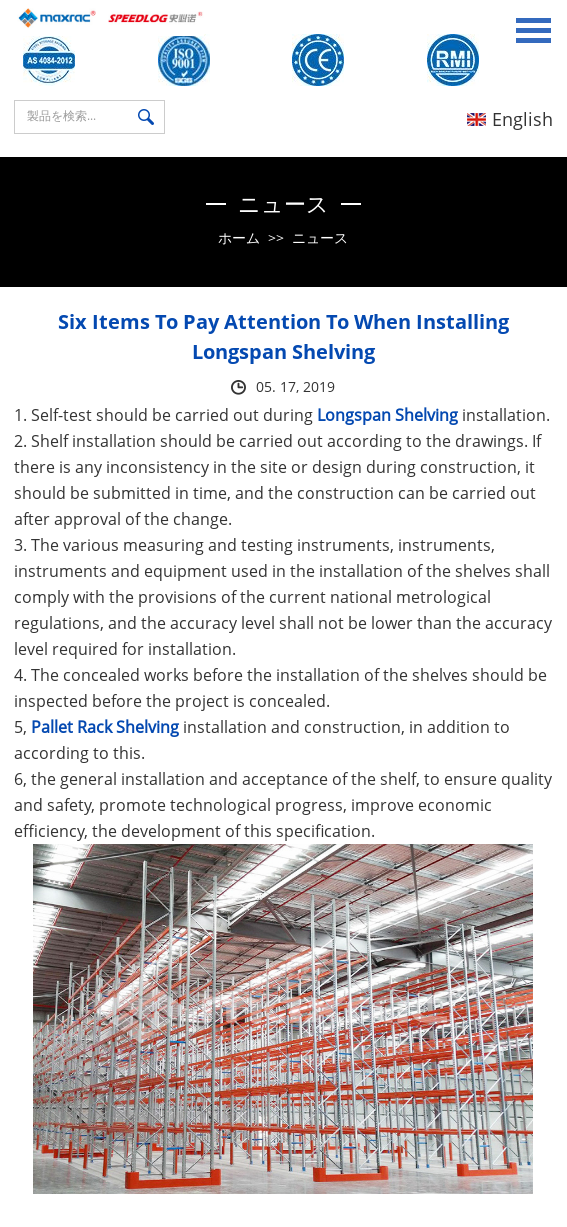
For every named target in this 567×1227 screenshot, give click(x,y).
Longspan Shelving (387, 415)
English (510, 119)
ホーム (239, 237)
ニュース (320, 237)
